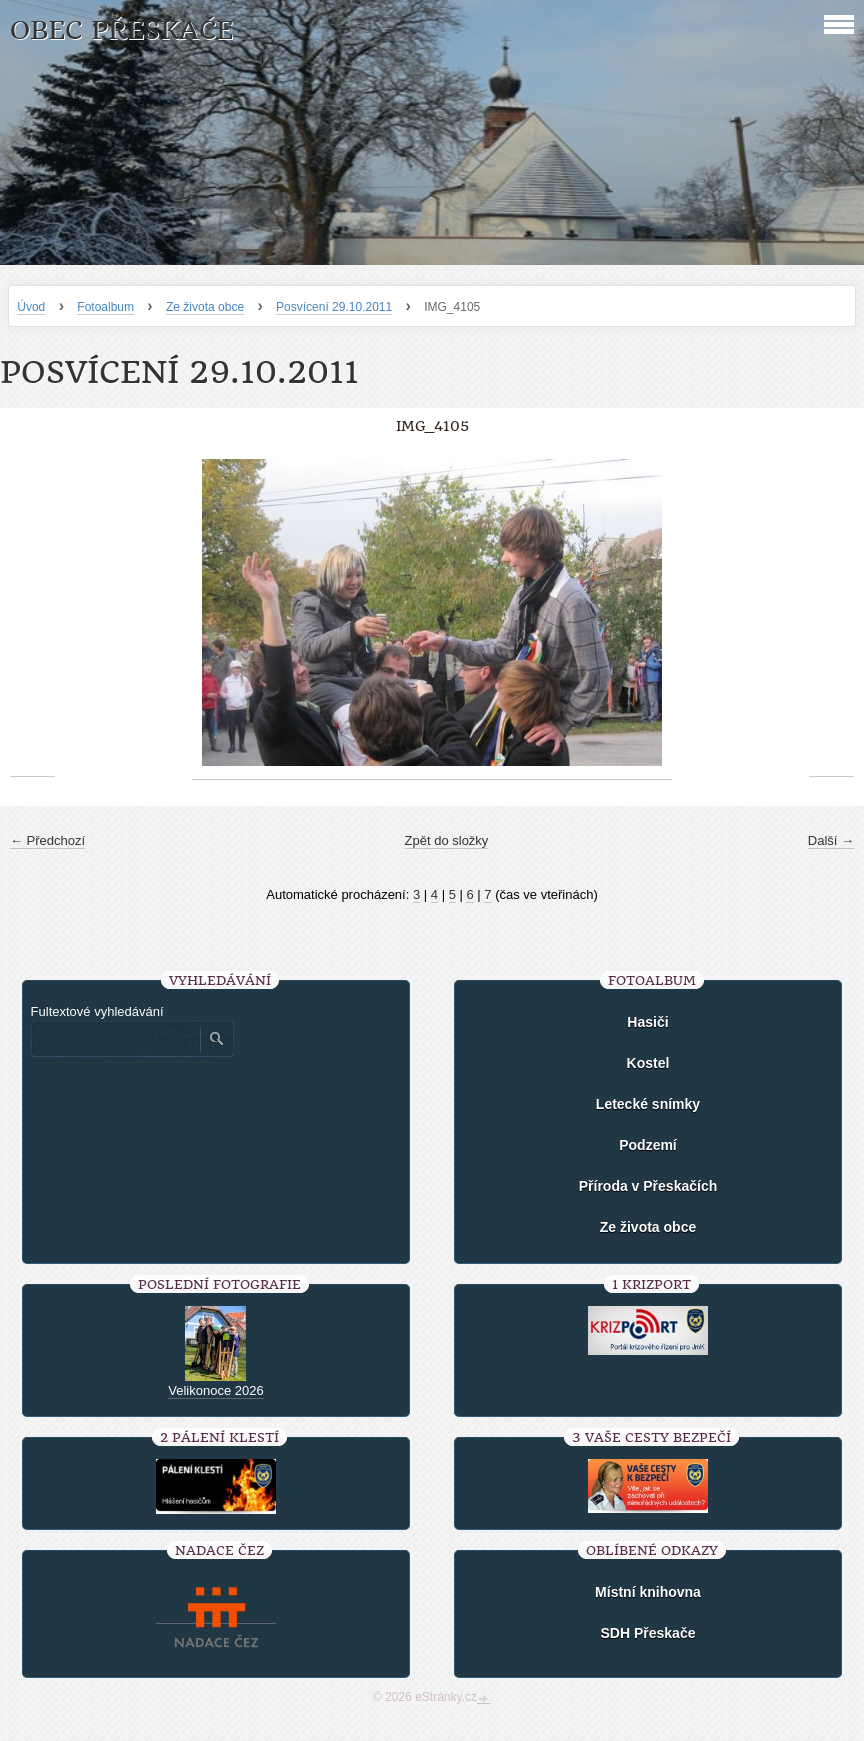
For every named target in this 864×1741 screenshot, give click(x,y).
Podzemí (648, 1145)
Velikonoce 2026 (215, 1390)
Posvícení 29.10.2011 (334, 307)
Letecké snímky (648, 1104)
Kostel (648, 1063)
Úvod (31, 307)
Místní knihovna (648, 1592)
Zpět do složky (447, 840)
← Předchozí (47, 840)
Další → (831, 840)
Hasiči (647, 1022)
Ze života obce (205, 307)
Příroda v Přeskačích (648, 1186)
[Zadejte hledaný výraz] (115, 1039)
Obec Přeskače (121, 30)
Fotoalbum (105, 307)
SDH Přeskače (648, 1633)
